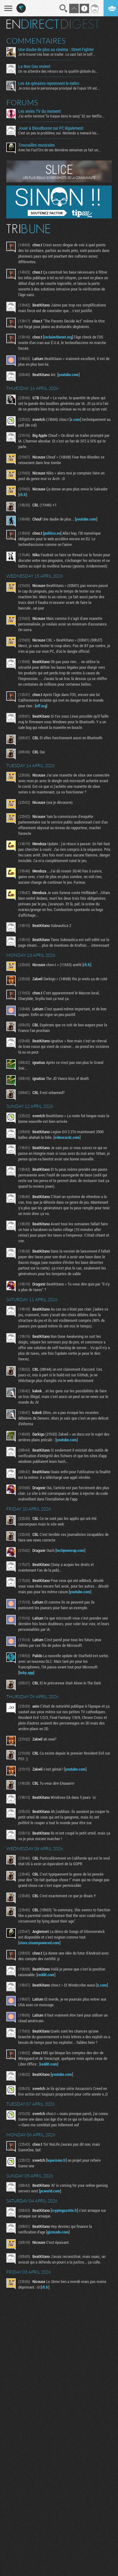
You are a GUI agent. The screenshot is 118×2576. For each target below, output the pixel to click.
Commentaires (36, 40)
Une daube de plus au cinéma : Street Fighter (56, 49)
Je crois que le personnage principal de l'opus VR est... (59, 88)
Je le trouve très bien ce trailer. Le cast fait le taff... (56, 54)
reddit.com (45, 1974)
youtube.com (68, 374)
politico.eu (52, 533)
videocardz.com (67, 1137)
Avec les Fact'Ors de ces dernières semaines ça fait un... (59, 150)
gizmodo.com (58, 2232)
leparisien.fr (56, 2160)
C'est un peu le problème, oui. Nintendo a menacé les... (58, 133)
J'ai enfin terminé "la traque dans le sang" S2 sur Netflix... (61, 116)
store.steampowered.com (39, 1942)
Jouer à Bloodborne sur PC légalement (50, 128)
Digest (80, 24)
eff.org (41, 706)
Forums (22, 102)
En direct (32, 24)
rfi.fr (22, 494)
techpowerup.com (70, 1550)
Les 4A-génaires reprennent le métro (48, 83)
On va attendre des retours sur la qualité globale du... (58, 71)
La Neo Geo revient (34, 66)
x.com (75, 419)
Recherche (63, 8)
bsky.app (26, 1672)
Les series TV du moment (39, 111)
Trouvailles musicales (36, 145)
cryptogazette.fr (64, 2210)
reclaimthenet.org (58, 337)
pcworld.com (50, 2191)
